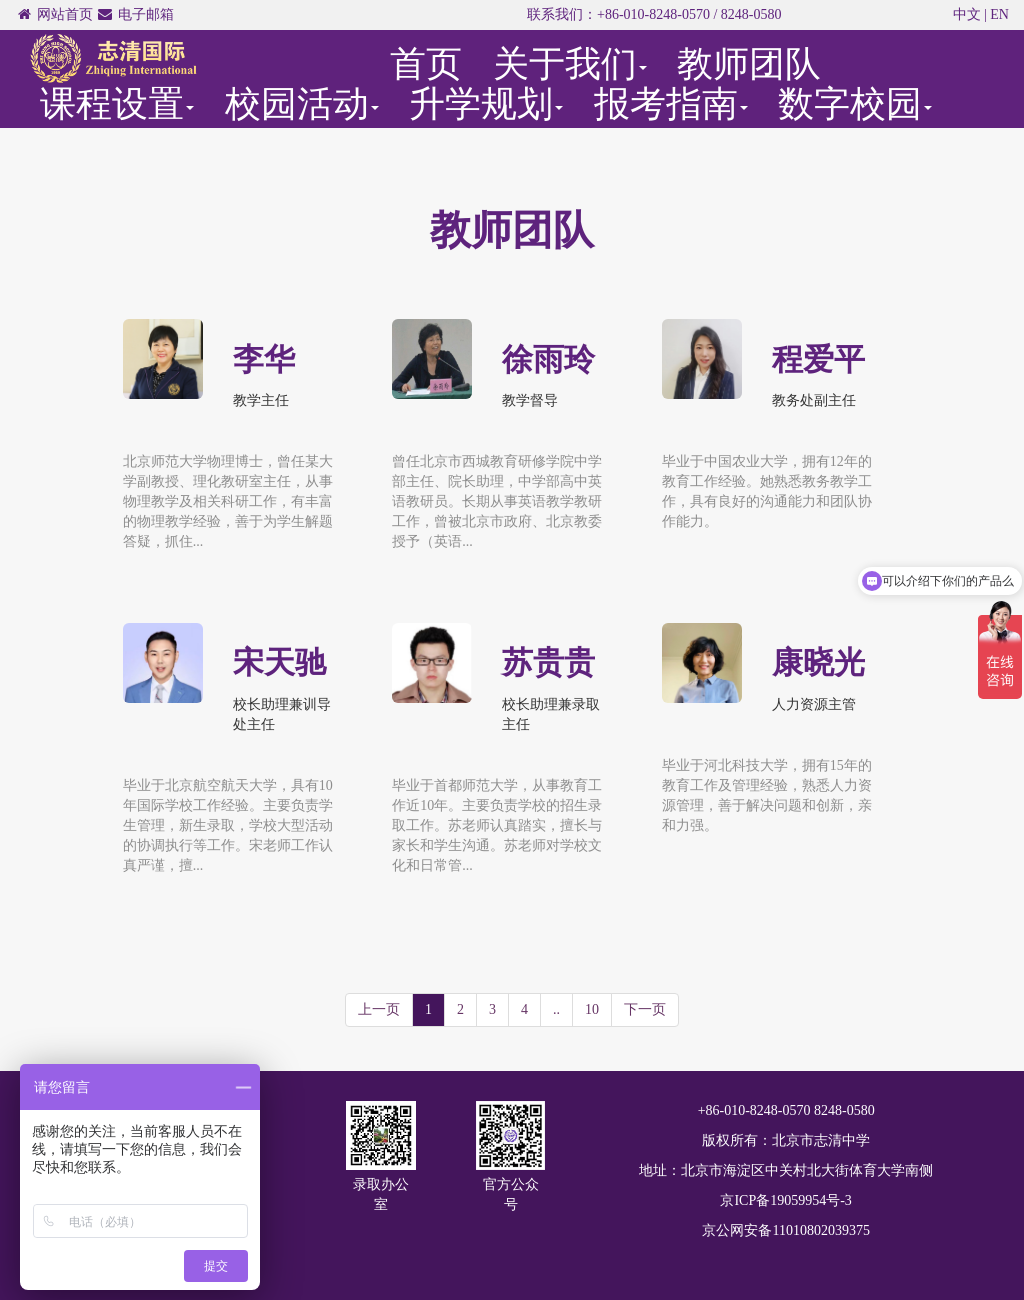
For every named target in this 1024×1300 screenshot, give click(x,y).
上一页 (379, 1009)
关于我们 (570, 64)
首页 (426, 64)
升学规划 (486, 104)
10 (592, 1009)
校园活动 (302, 104)
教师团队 (749, 64)
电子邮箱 (146, 14)
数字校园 (855, 104)
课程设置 (117, 104)
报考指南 (671, 104)
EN (999, 14)
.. (556, 1009)
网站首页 (65, 14)
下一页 (645, 1009)
